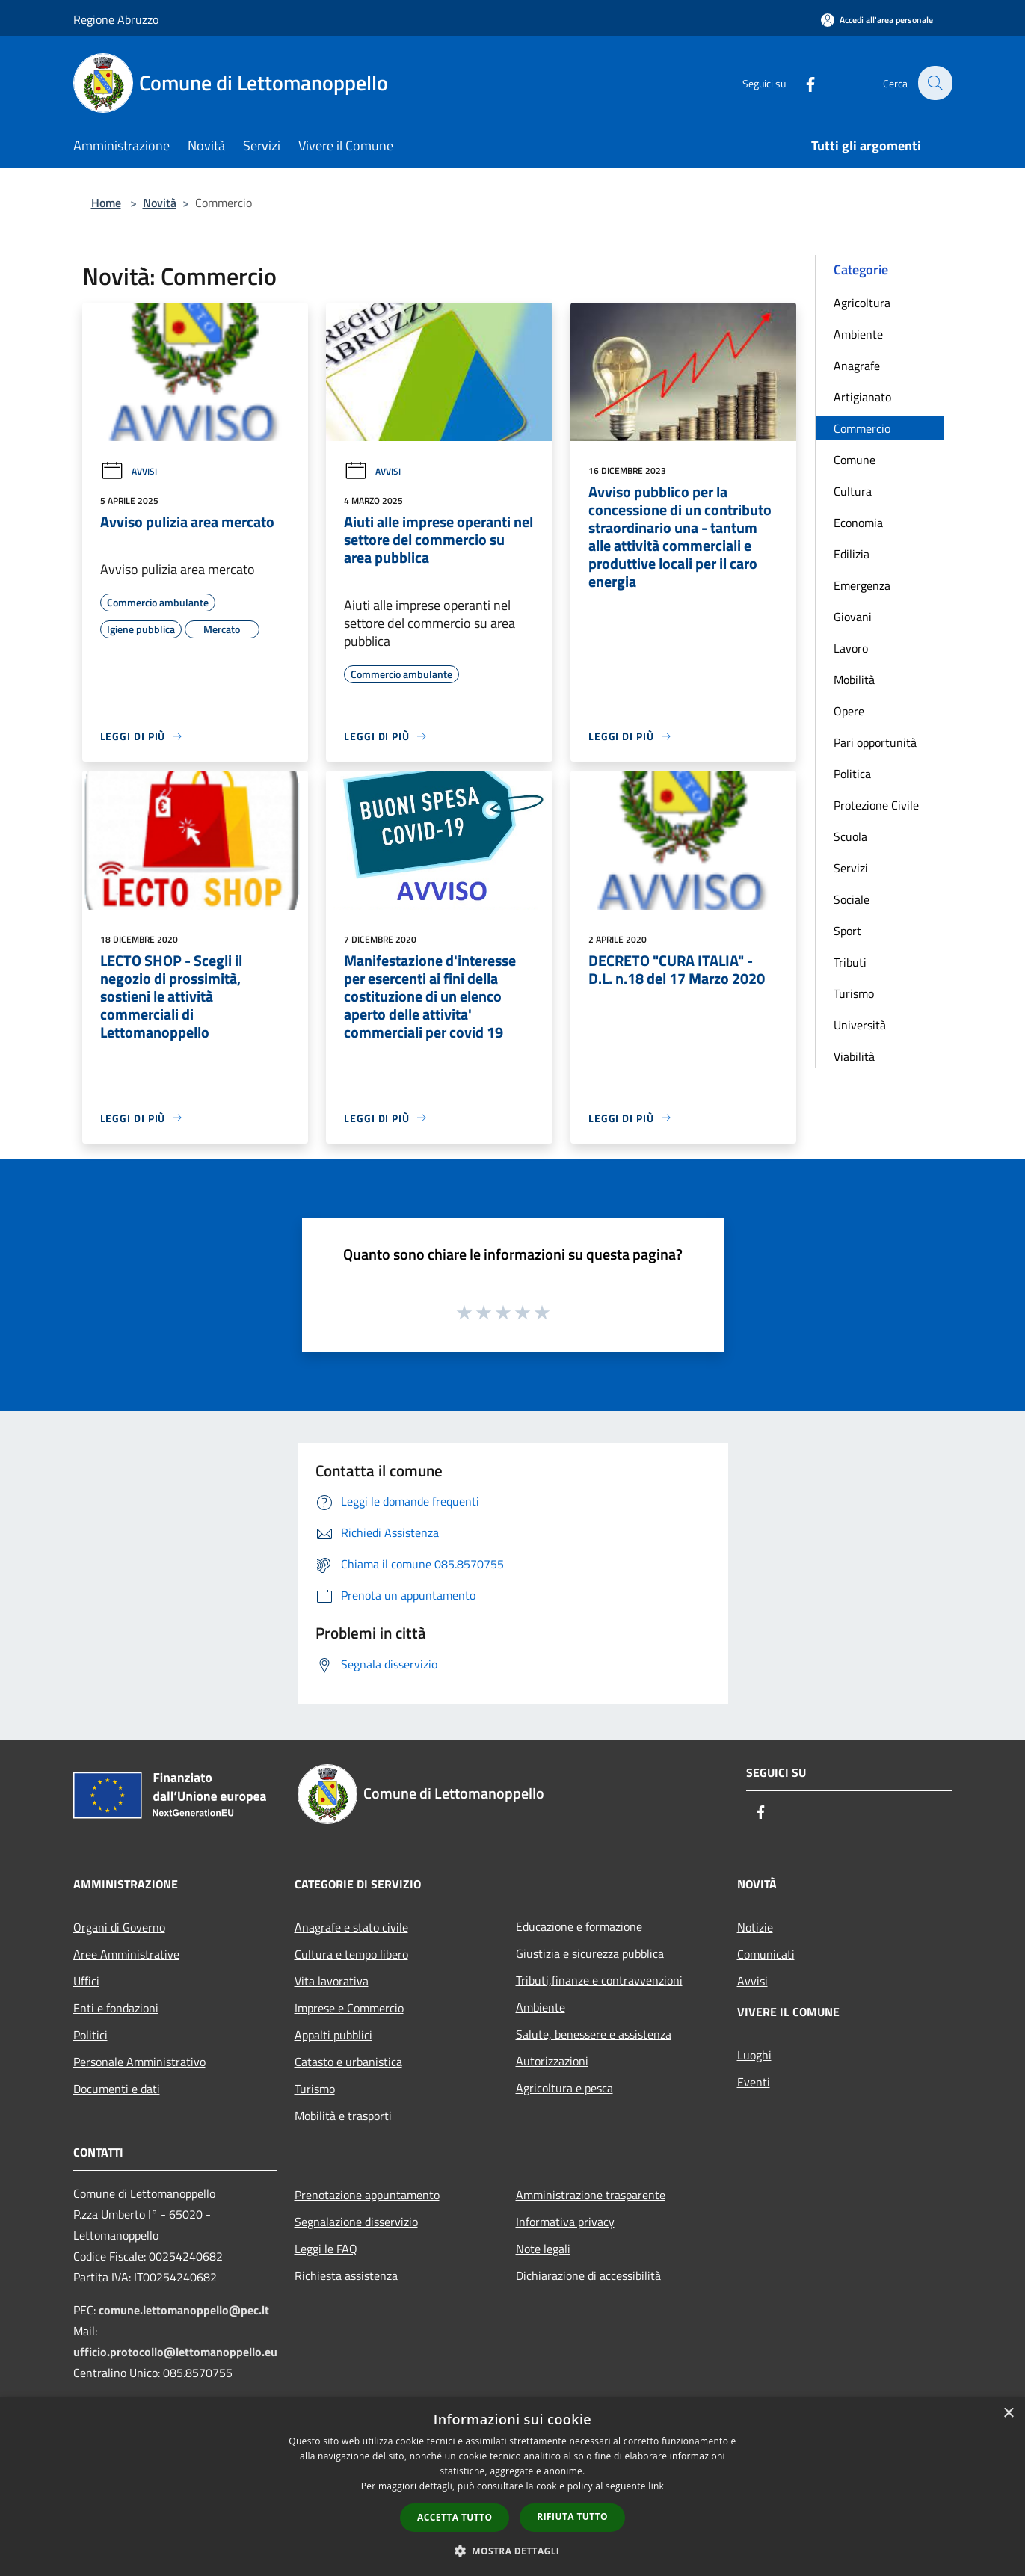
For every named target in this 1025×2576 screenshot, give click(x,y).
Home (106, 203)
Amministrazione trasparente (590, 2195)
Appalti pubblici (333, 2035)
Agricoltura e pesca (564, 2088)
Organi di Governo (119, 1927)
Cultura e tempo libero (351, 1954)
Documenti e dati (116, 2089)
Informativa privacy (565, 2222)
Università (860, 1025)
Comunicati (766, 1954)
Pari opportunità (875, 742)
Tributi (850, 962)
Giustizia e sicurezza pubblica (590, 1953)
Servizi (851, 868)
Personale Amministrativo (139, 2062)
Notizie (755, 1927)
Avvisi (128, 471)
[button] (513, 2550)
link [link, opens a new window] (656, 2486)
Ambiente (858, 334)
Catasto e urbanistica (348, 2062)
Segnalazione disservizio (356, 2222)
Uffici (86, 1981)
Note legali (543, 2249)
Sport (847, 931)
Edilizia (851, 554)
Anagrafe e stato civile (351, 1927)
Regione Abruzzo (115, 19)
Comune (854, 460)
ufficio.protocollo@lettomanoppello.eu (175, 2352)
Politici (90, 2035)
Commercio (862, 428)
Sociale (851, 899)
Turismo (854, 993)
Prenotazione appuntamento (367, 2195)
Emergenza (862, 585)
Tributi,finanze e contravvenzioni (599, 1980)
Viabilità (854, 1056)
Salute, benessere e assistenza (593, 2034)
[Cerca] (934, 83)
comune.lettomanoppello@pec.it (184, 2310)
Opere (849, 711)
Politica (852, 774)
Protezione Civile (876, 805)
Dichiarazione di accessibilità (588, 2275)
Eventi (753, 2082)
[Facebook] (801, 83)
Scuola (850, 836)
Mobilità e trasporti (343, 2115)
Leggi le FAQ (326, 2249)
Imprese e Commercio (349, 2008)
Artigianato (862, 397)
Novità (159, 203)
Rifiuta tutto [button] (572, 2516)
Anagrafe (857, 366)
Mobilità (854, 679)
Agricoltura (862, 303)
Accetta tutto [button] (454, 2517)
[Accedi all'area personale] (876, 19)
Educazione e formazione (579, 1926)
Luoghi (754, 2055)
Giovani (853, 617)
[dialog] (512, 2486)
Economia (858, 522)
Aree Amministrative (126, 1954)
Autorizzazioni (552, 2061)
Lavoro (851, 648)
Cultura (853, 491)
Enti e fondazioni (115, 2008)
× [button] (1008, 2413)
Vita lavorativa (332, 1981)
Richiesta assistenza (346, 2275)
